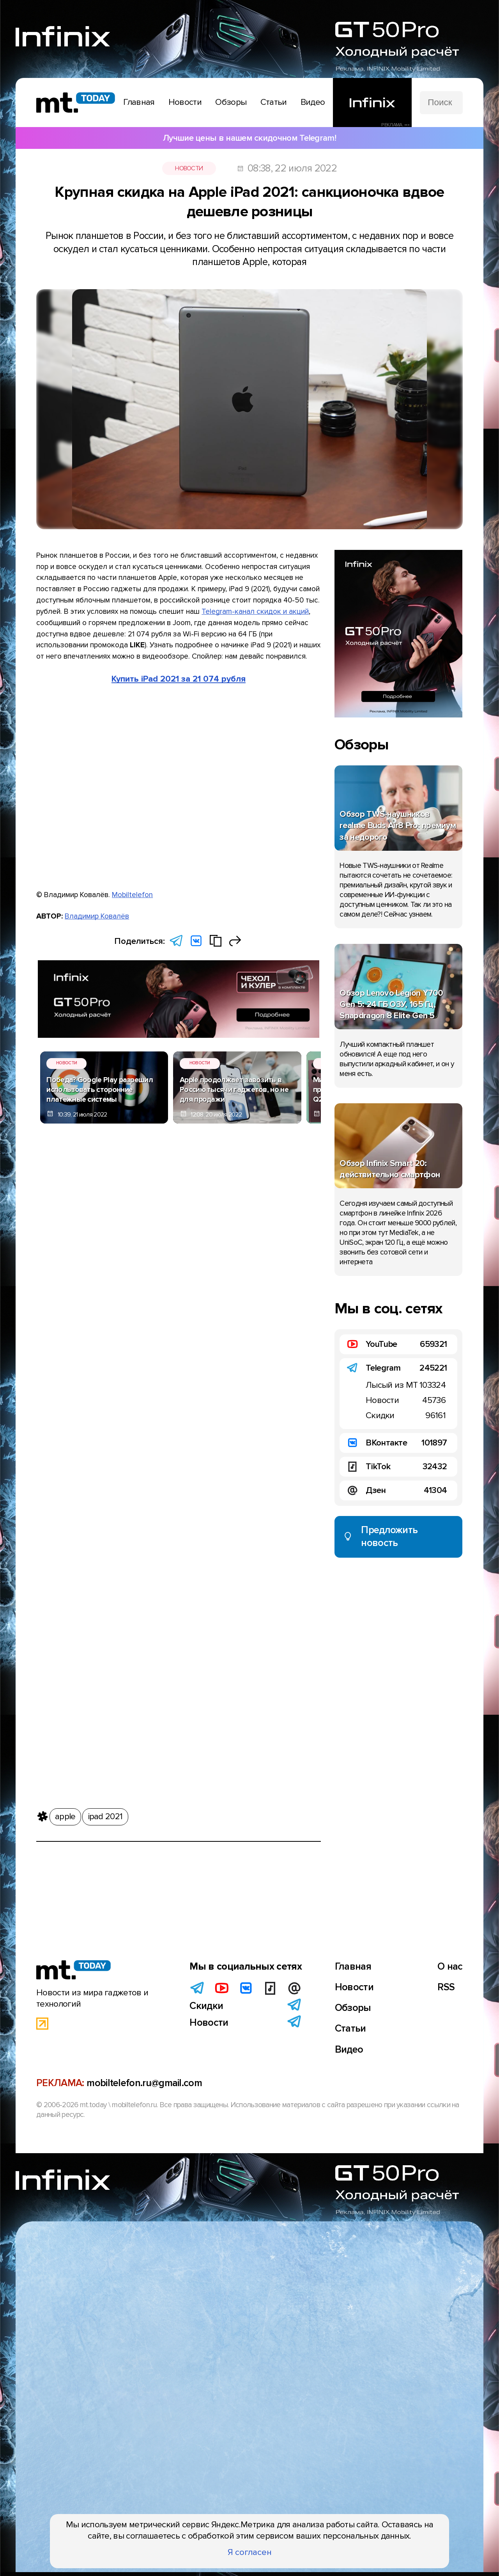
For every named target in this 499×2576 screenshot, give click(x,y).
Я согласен (250, 2552)
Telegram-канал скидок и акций (255, 611)
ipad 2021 (105, 1142)
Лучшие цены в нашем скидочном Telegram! (249, 138)
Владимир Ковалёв (97, 916)
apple (65, 1142)
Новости (189, 168)
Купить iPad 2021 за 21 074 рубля (178, 679)
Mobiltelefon (132, 894)
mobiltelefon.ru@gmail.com (144, 2505)
